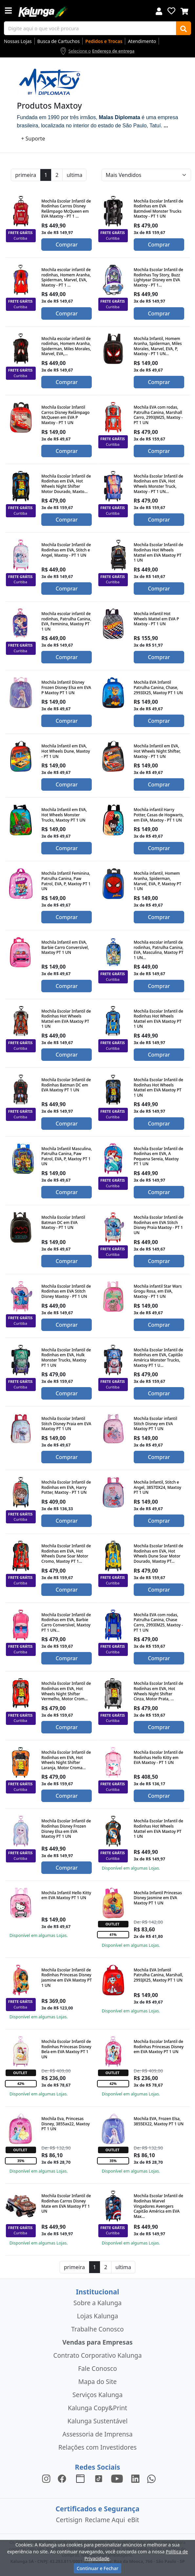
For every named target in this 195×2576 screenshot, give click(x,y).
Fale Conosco (97, 2368)
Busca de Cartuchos (58, 41)
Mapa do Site (97, 2381)
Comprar (67, 244)
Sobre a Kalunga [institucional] (97, 2302)
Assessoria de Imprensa (97, 2434)
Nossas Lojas (18, 41)
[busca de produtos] (90, 28)
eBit (133, 2519)
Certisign (69, 2519)
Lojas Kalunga (97, 2315)
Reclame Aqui (105, 2519)
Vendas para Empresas (97, 2342)
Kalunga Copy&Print (97, 2407)
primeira (25, 175)
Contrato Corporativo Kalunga (97, 2355)
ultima (74, 175)
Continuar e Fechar (97, 2568)
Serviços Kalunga (97, 2394)
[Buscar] (183, 28)
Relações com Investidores (97, 2447)
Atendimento (142, 41)
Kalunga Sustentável (97, 2420)
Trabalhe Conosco (97, 2329)
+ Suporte (33, 138)
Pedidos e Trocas (103, 41)
